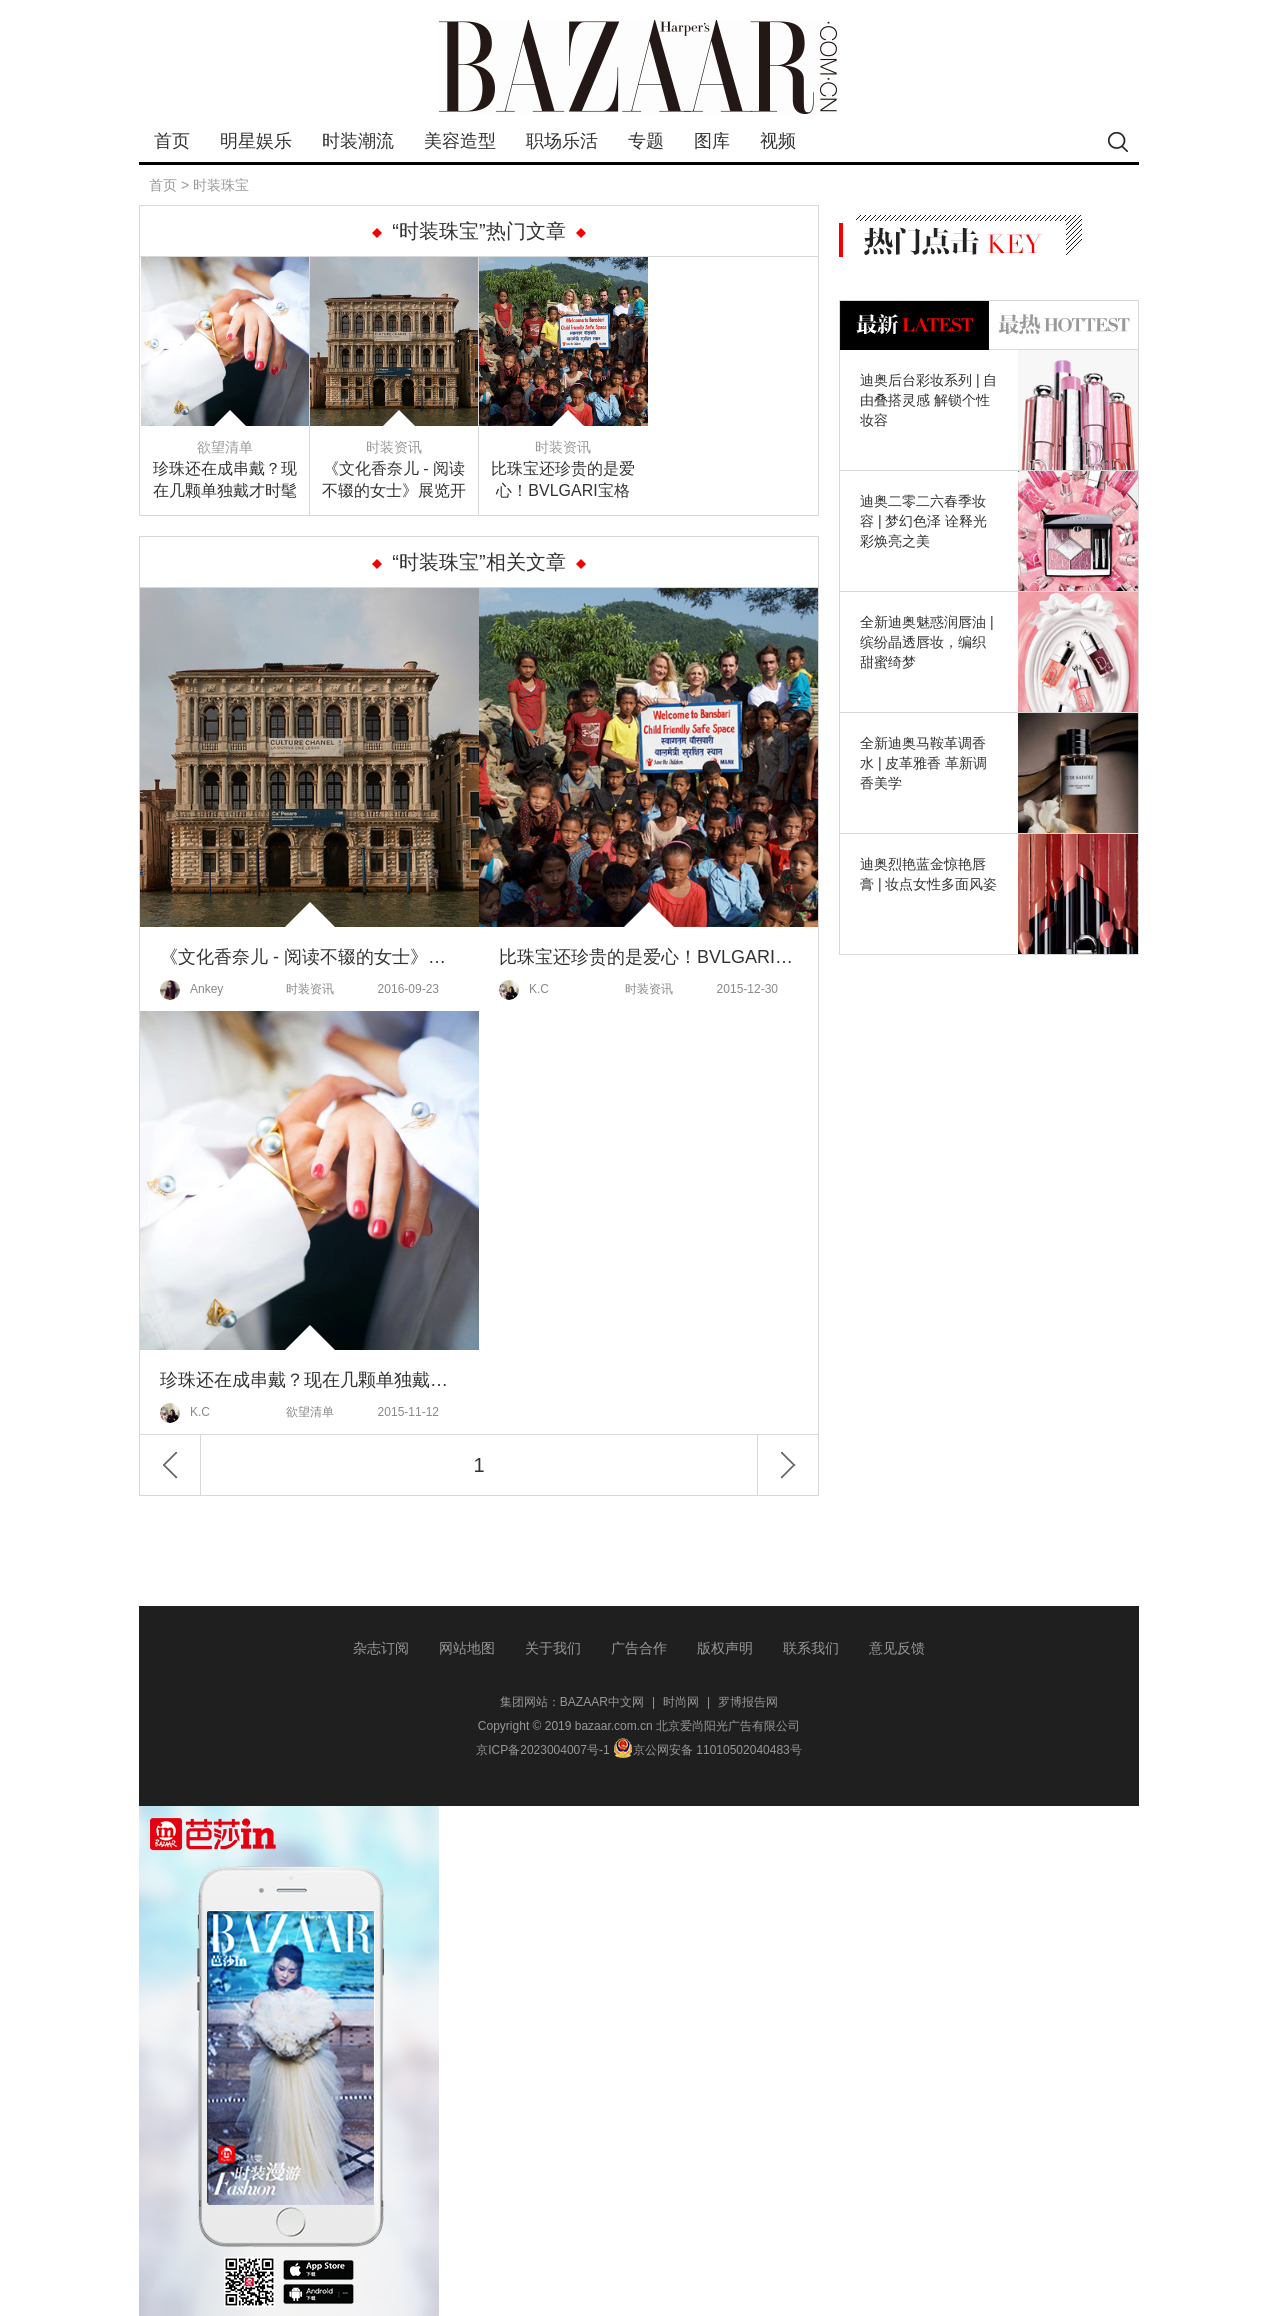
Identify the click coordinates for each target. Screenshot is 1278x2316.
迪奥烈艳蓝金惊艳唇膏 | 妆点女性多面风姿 (928, 874)
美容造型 (460, 141)
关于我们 (553, 1648)
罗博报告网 (748, 1702)
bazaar (639, 67)
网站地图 (467, 1648)
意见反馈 (897, 1648)
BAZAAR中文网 (602, 1702)
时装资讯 (394, 447)
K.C (524, 990)
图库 (712, 141)
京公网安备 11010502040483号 (707, 1750)
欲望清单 (225, 447)
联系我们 (811, 1648)
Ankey (191, 990)
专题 (646, 141)
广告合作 (639, 1648)
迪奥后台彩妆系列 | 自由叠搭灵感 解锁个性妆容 (928, 400)
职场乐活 (562, 141)
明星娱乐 (256, 141)
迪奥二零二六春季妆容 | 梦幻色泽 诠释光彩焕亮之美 (923, 521)
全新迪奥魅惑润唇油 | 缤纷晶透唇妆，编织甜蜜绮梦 (927, 642)
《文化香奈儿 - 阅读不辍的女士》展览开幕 (394, 481)
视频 (778, 141)
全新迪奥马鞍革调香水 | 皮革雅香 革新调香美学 (923, 763)
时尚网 (681, 1702)
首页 (172, 141)
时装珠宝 (221, 185)
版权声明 (725, 1648)
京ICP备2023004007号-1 (542, 1750)
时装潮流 (358, 141)
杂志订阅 (381, 1648)
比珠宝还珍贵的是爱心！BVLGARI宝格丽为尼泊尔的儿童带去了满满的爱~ (563, 481)
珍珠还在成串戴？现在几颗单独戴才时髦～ (225, 481)
